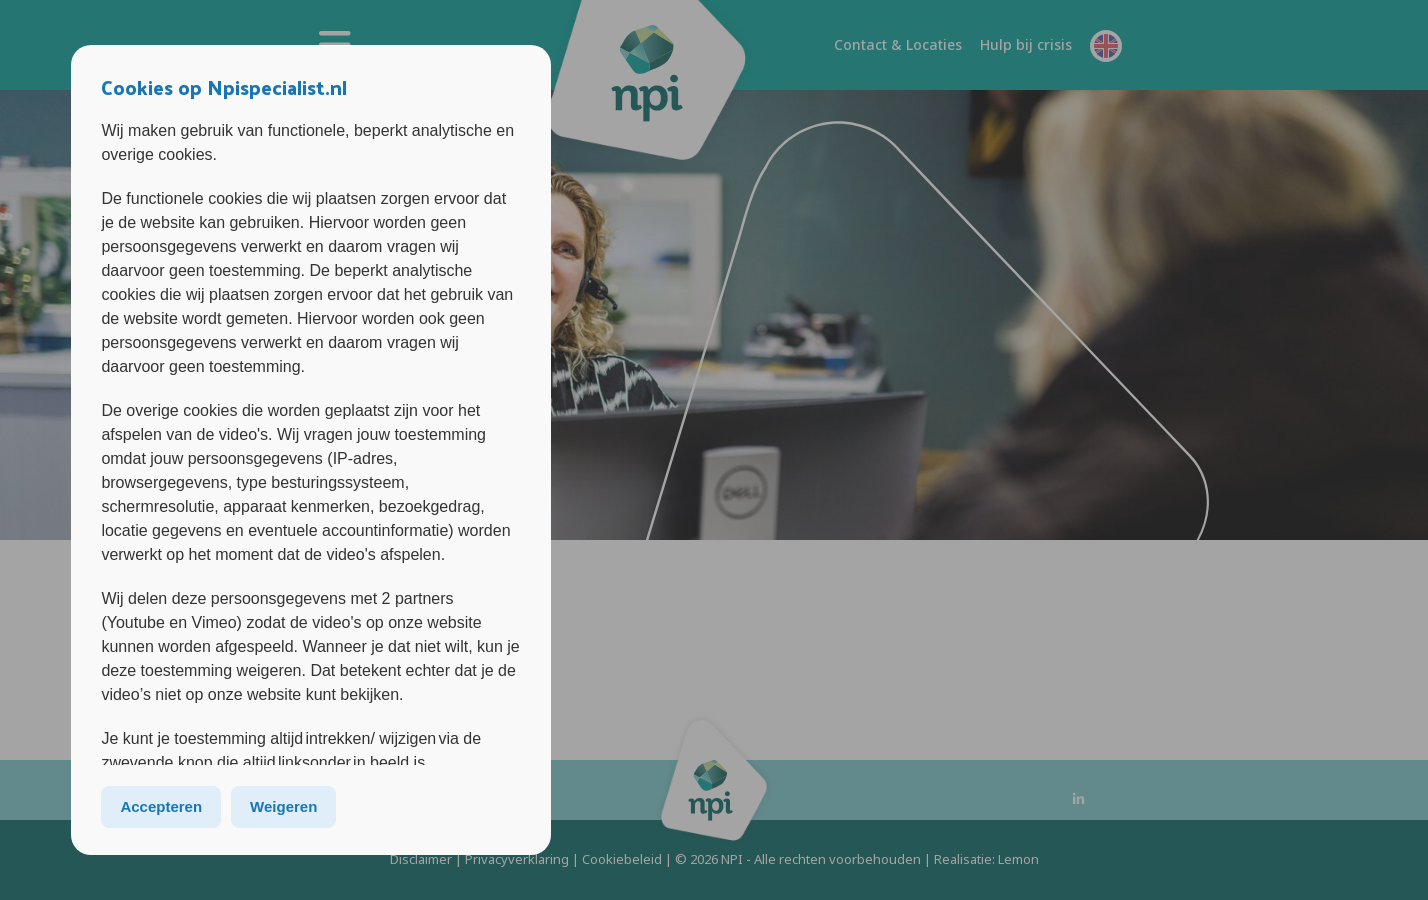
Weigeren (283, 806)
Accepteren (161, 806)
